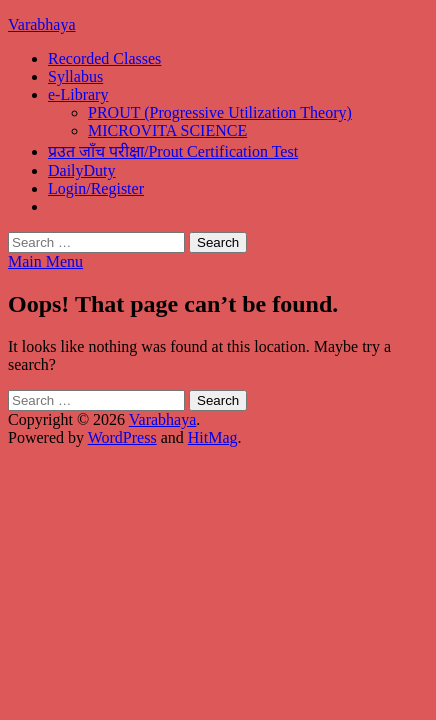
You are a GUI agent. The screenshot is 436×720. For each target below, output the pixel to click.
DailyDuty (82, 170)
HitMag (213, 437)
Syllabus (75, 76)
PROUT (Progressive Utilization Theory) (220, 112)
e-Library (78, 94)
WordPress (122, 437)
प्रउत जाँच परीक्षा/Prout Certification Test (173, 151)
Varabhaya (42, 24)
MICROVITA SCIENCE (167, 130)
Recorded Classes (104, 58)
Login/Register (96, 188)
